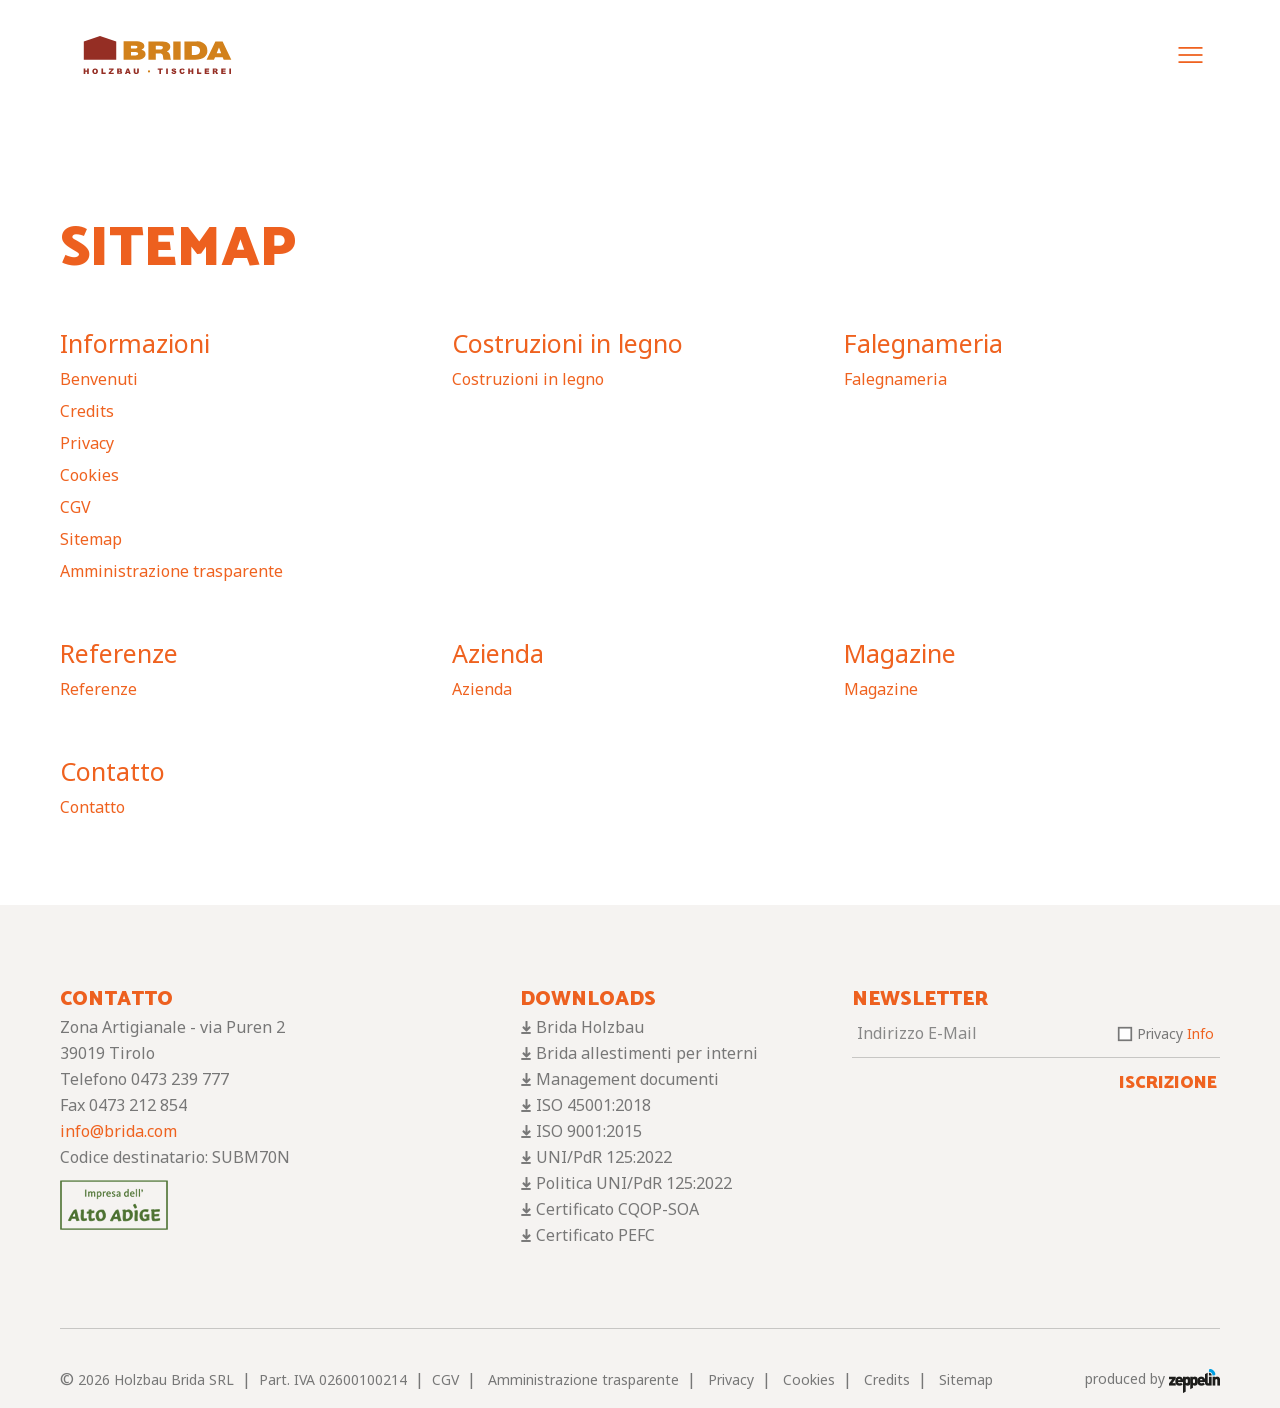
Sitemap (91, 539)
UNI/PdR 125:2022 (604, 1157)
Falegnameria (923, 343)
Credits (87, 411)
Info (1200, 1033)
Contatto (112, 771)
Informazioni (135, 343)
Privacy (87, 443)
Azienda (498, 653)
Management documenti (627, 1079)
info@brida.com (118, 1131)
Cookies (89, 475)
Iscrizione (1168, 1083)
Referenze (119, 653)
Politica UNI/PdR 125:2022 (634, 1183)
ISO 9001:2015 (589, 1131)
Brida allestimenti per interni (647, 1053)
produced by (1152, 1379)
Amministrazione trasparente (171, 571)
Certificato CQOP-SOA (617, 1209)
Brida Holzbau (590, 1027)
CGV (75, 507)
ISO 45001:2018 (593, 1105)
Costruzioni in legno (567, 343)
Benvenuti (99, 379)
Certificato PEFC (595, 1235)
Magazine (900, 653)
